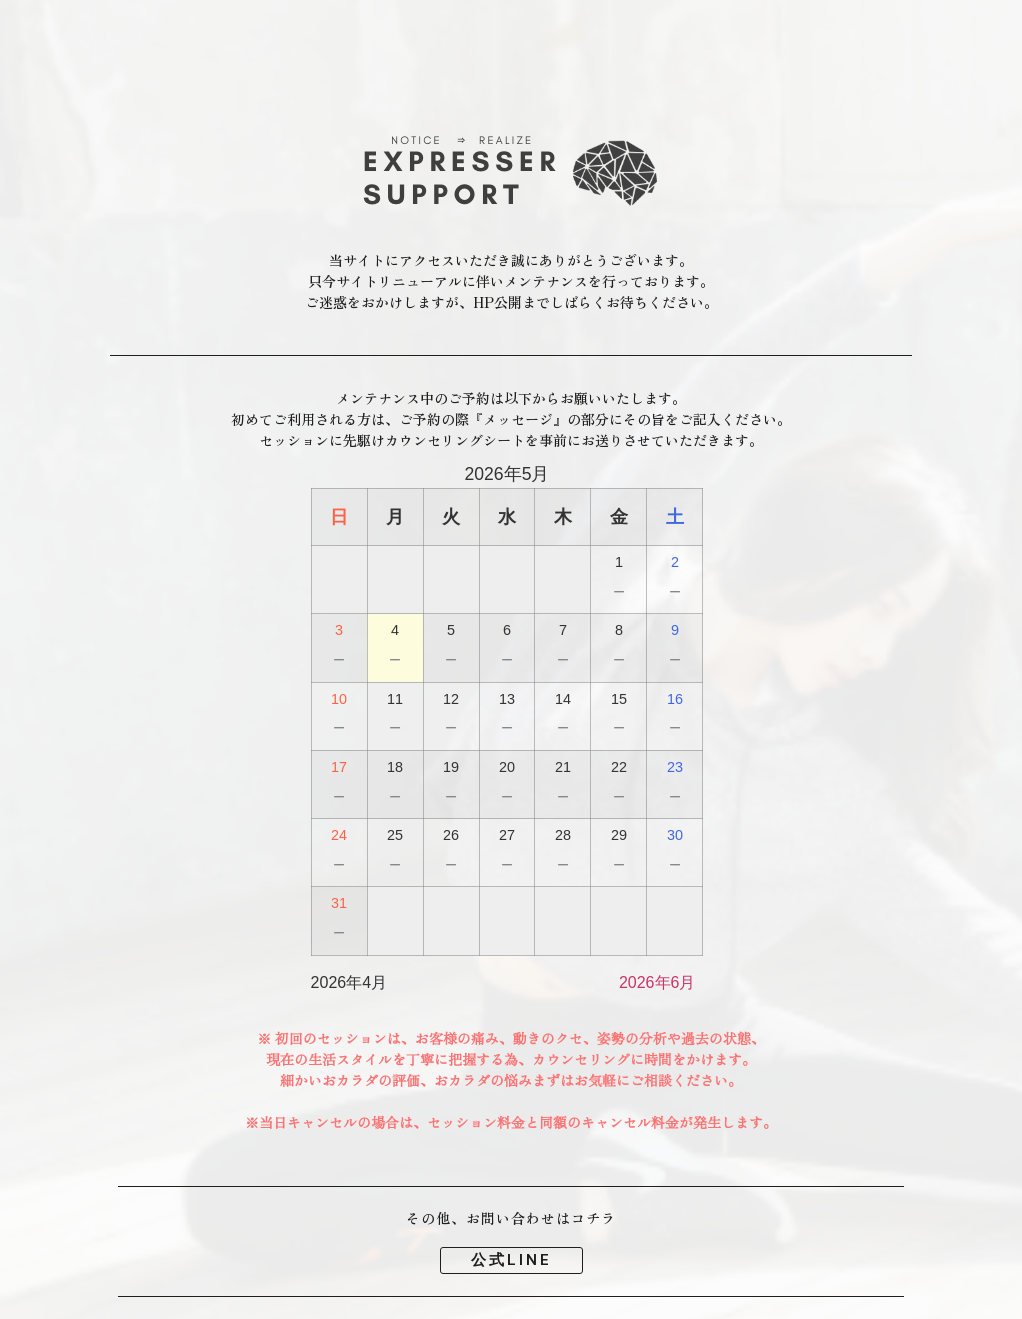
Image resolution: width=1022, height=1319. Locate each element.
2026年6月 (657, 982)
